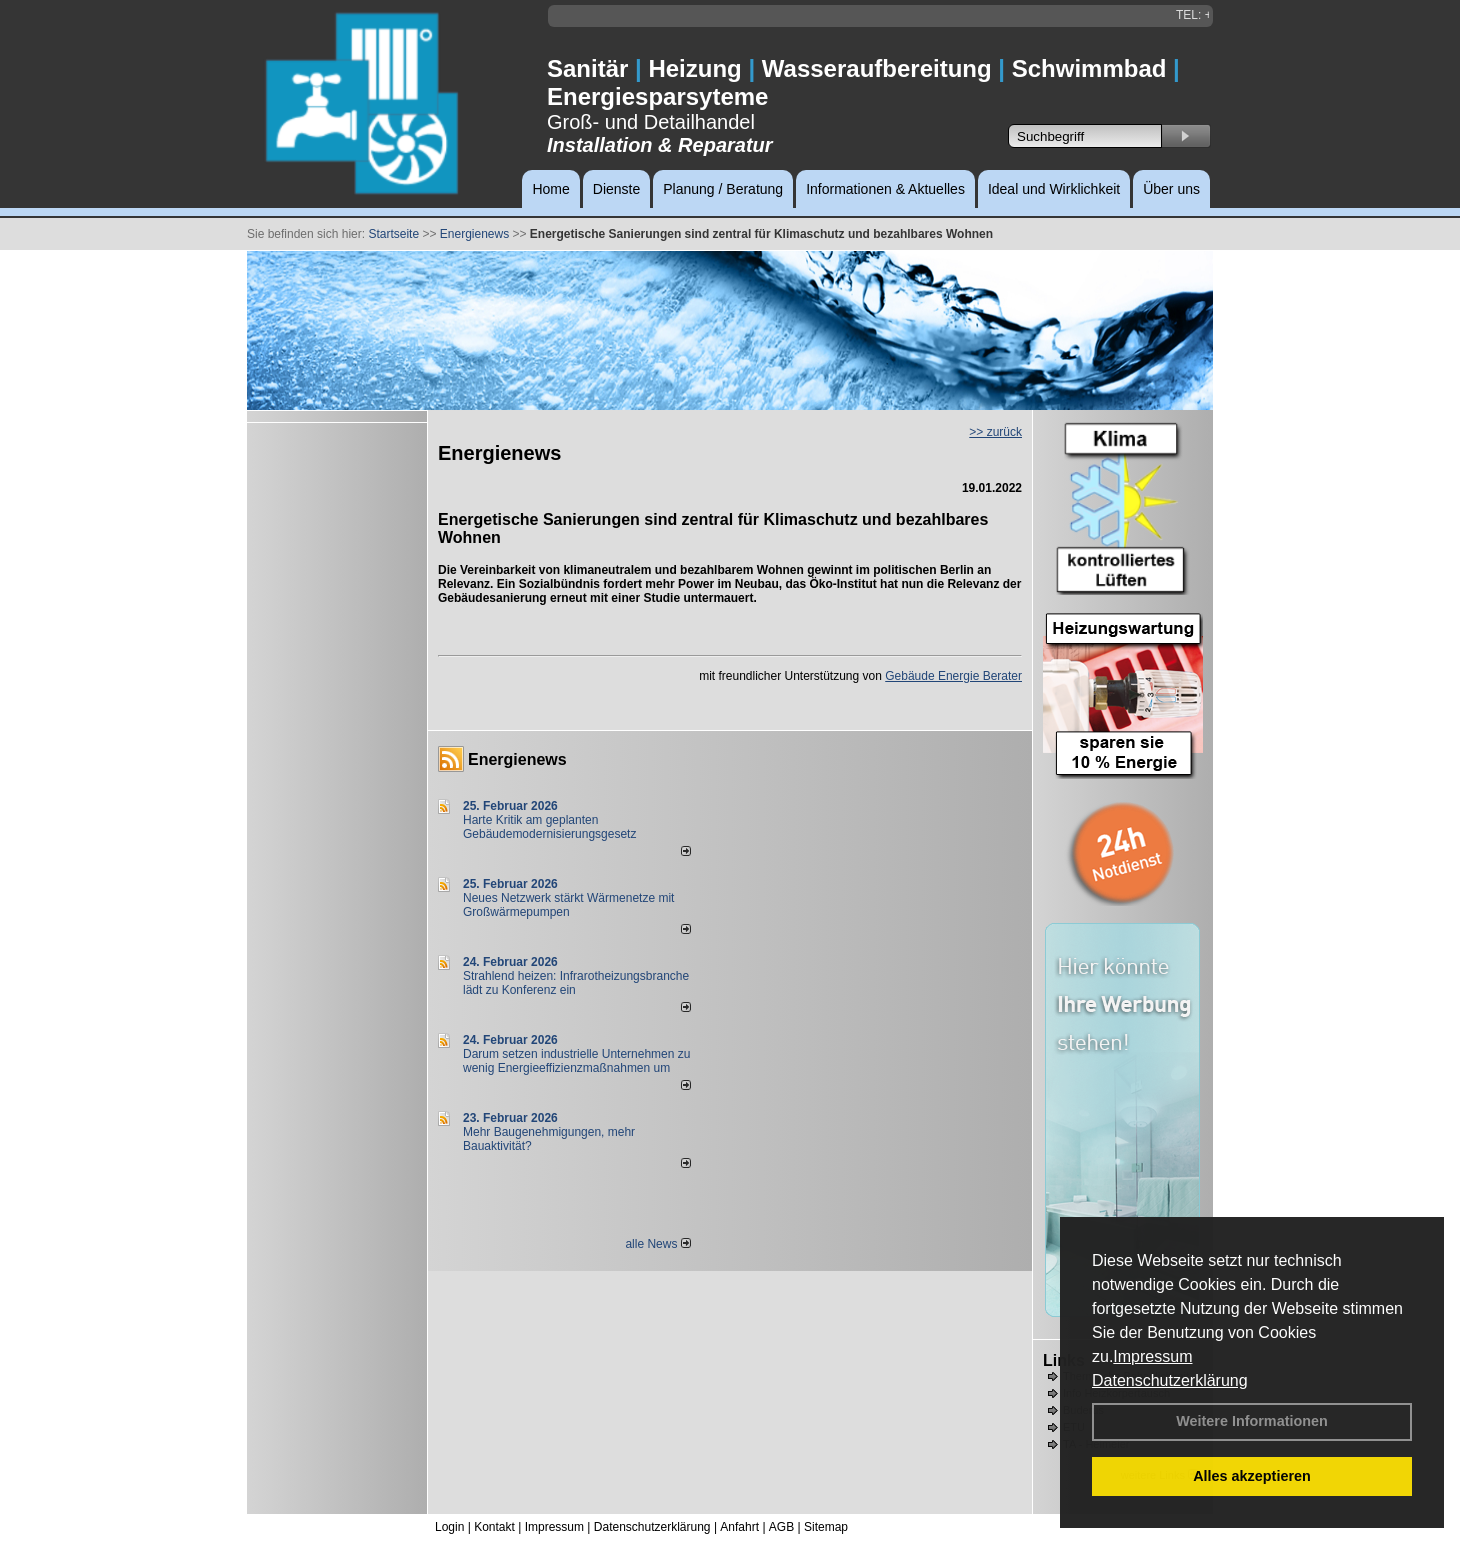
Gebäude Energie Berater (953, 676)
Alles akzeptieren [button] (1252, 1476)
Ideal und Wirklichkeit (1054, 189)
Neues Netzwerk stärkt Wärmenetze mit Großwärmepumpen (568, 905)
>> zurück (995, 432)
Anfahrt (739, 1527)
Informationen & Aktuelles (885, 189)
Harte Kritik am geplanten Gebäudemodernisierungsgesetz (549, 827)
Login (449, 1527)
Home (550, 189)
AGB (781, 1527)
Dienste (616, 189)
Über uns (1171, 189)
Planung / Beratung (723, 189)
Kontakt (494, 1527)
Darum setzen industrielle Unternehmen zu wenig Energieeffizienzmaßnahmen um (576, 1061)
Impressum (1152, 1356)
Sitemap (826, 1527)
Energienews (517, 759)
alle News (657, 1244)
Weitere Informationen (1252, 1421)
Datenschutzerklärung (1170, 1380)
